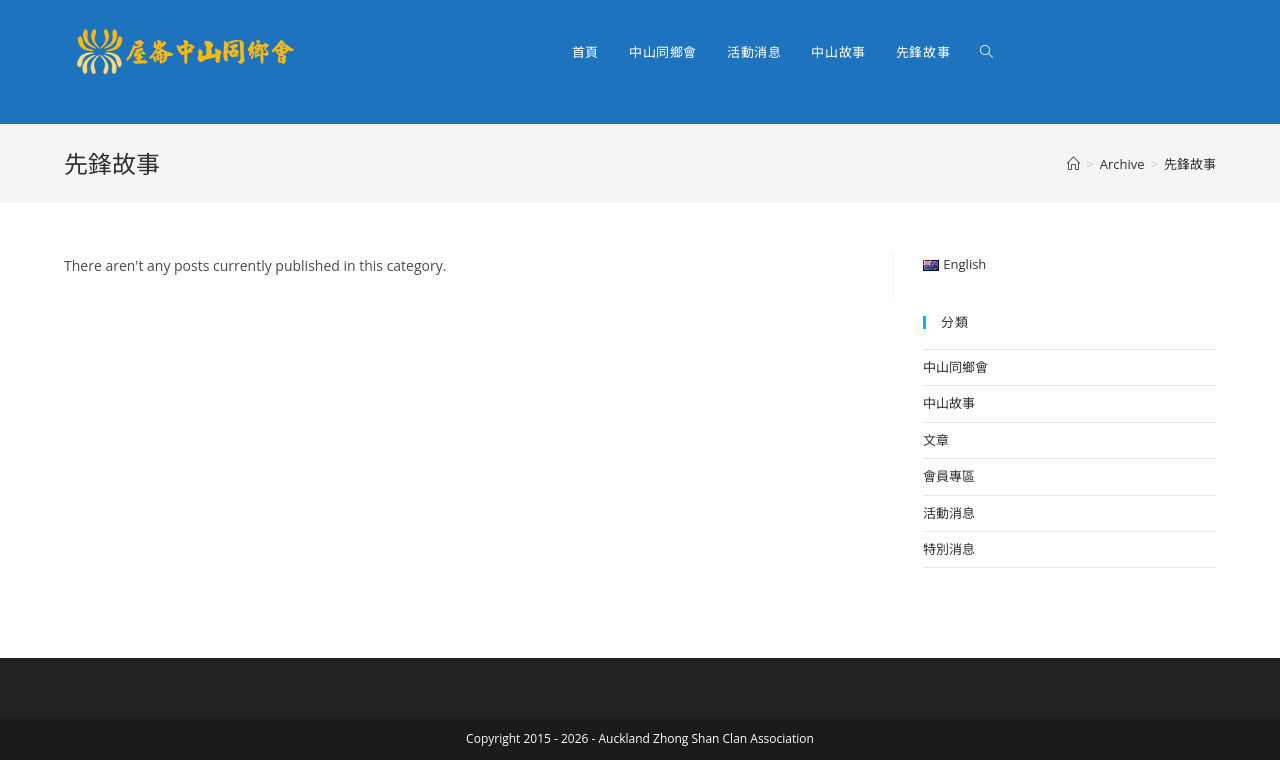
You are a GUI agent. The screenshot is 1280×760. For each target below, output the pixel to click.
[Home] (1073, 164)
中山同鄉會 (955, 367)
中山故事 (949, 403)
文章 (936, 440)
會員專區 (949, 476)
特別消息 (949, 549)
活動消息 (949, 513)
